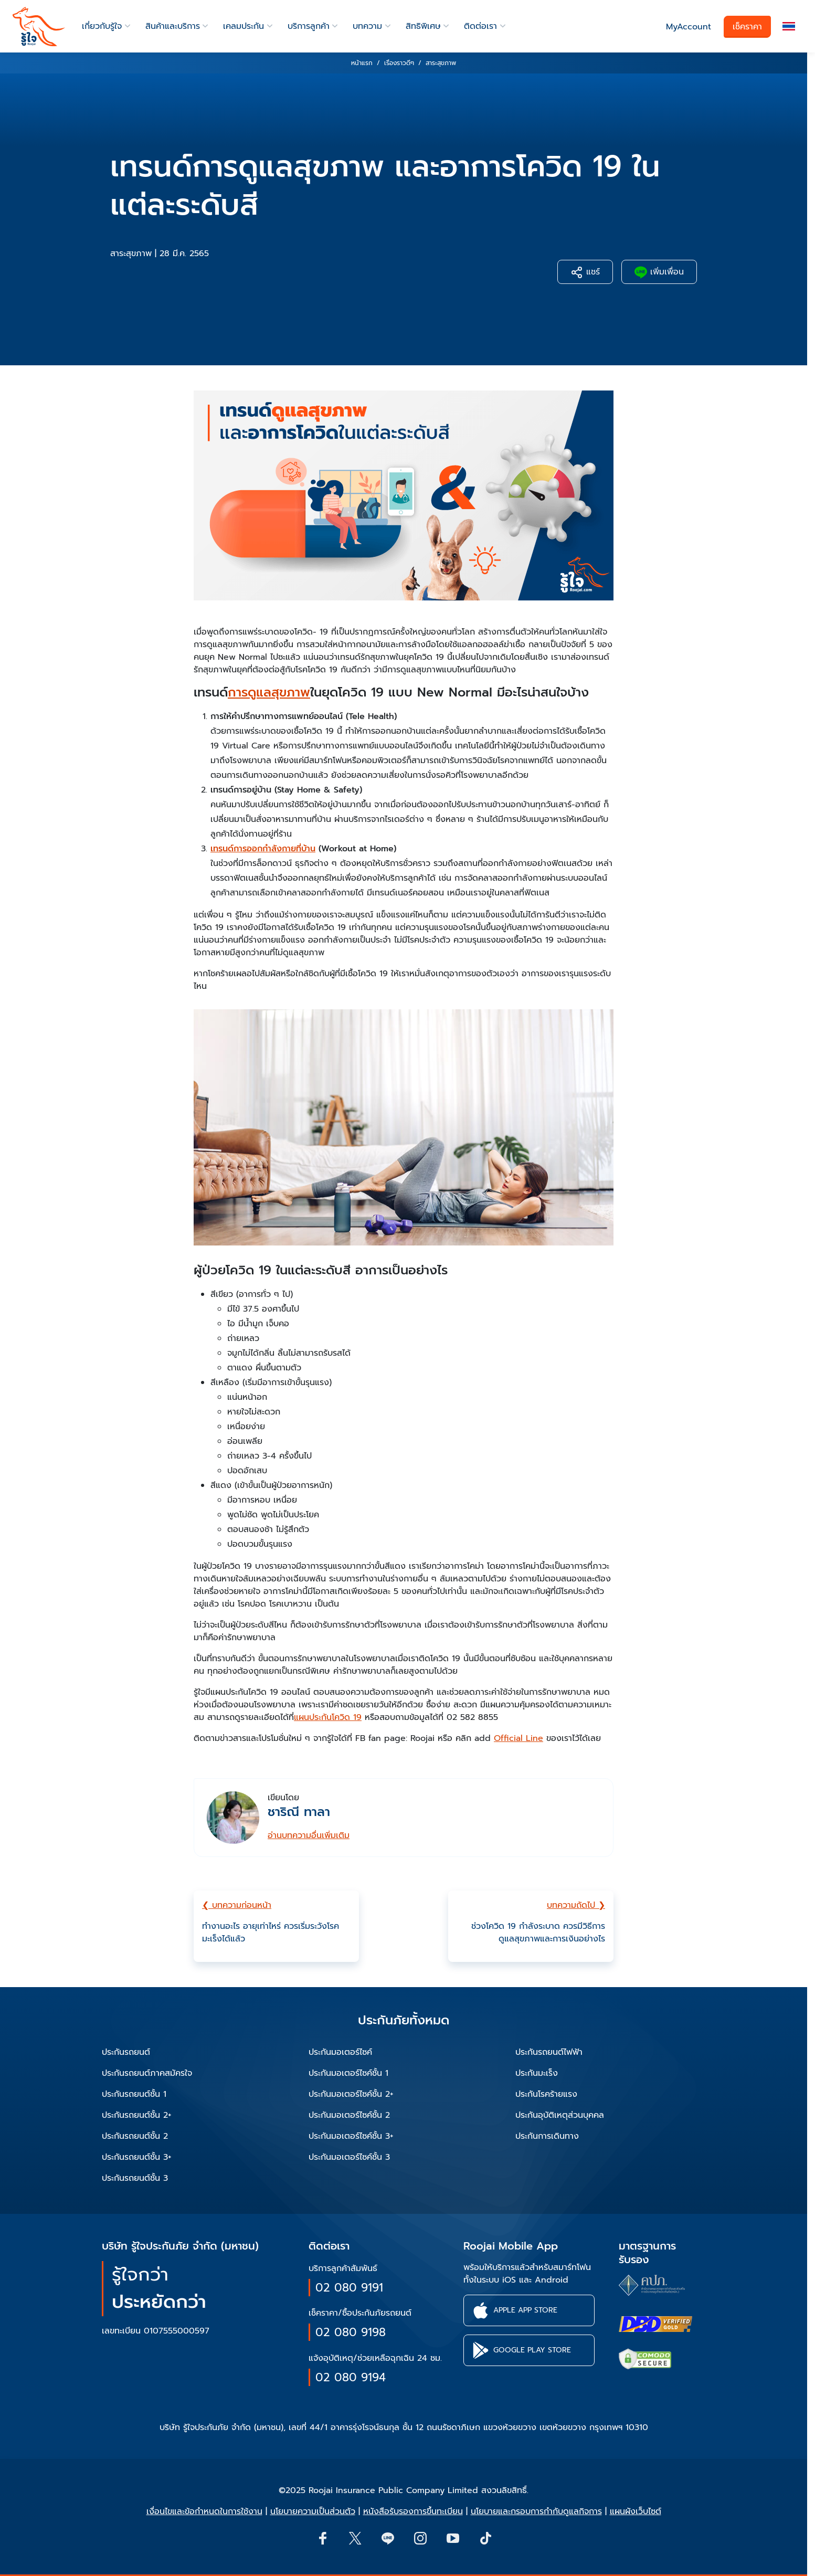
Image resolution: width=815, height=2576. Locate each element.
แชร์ (585, 272)
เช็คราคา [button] (747, 26)
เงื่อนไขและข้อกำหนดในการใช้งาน (204, 2511)
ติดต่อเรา (480, 26)
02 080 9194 (350, 2377)
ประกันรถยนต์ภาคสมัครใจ (147, 2073)
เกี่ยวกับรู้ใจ (102, 26)
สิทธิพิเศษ (423, 26)
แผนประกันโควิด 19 (328, 1717)
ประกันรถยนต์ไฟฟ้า (549, 2052)
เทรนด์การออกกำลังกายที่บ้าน (262, 848)
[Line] (387, 2537)
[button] (788, 26)
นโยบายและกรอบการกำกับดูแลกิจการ (536, 2511)
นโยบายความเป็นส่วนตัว (312, 2511)
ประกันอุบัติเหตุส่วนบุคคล (559, 2115)
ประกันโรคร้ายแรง (546, 2094)
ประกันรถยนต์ (126, 2052)
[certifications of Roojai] (655, 2324)
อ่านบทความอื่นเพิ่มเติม (309, 1835)
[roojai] (39, 26)
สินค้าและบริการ (172, 26)
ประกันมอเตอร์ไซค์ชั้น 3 (349, 2157)
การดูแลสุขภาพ (269, 692)
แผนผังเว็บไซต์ (635, 2511)
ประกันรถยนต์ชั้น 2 (135, 2136)
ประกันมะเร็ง (536, 2073)
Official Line (518, 1738)
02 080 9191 (349, 2287)
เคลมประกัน (243, 26)
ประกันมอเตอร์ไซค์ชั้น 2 (349, 2115)
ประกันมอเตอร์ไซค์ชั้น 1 (348, 2073)
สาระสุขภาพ (131, 253)
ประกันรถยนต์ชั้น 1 (134, 2094)
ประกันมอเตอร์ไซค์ (340, 2052)
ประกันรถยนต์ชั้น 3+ (137, 2157)
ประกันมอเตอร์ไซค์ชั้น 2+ (351, 2094)
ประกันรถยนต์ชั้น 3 (135, 2178)
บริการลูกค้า (309, 26)
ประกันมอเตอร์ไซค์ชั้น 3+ (351, 2136)
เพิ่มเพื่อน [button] (659, 272)
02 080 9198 (350, 2332)
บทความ (367, 26)
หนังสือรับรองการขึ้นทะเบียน (413, 2511)
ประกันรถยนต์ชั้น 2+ (137, 2115)
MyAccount (688, 26)
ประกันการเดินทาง (547, 2136)
